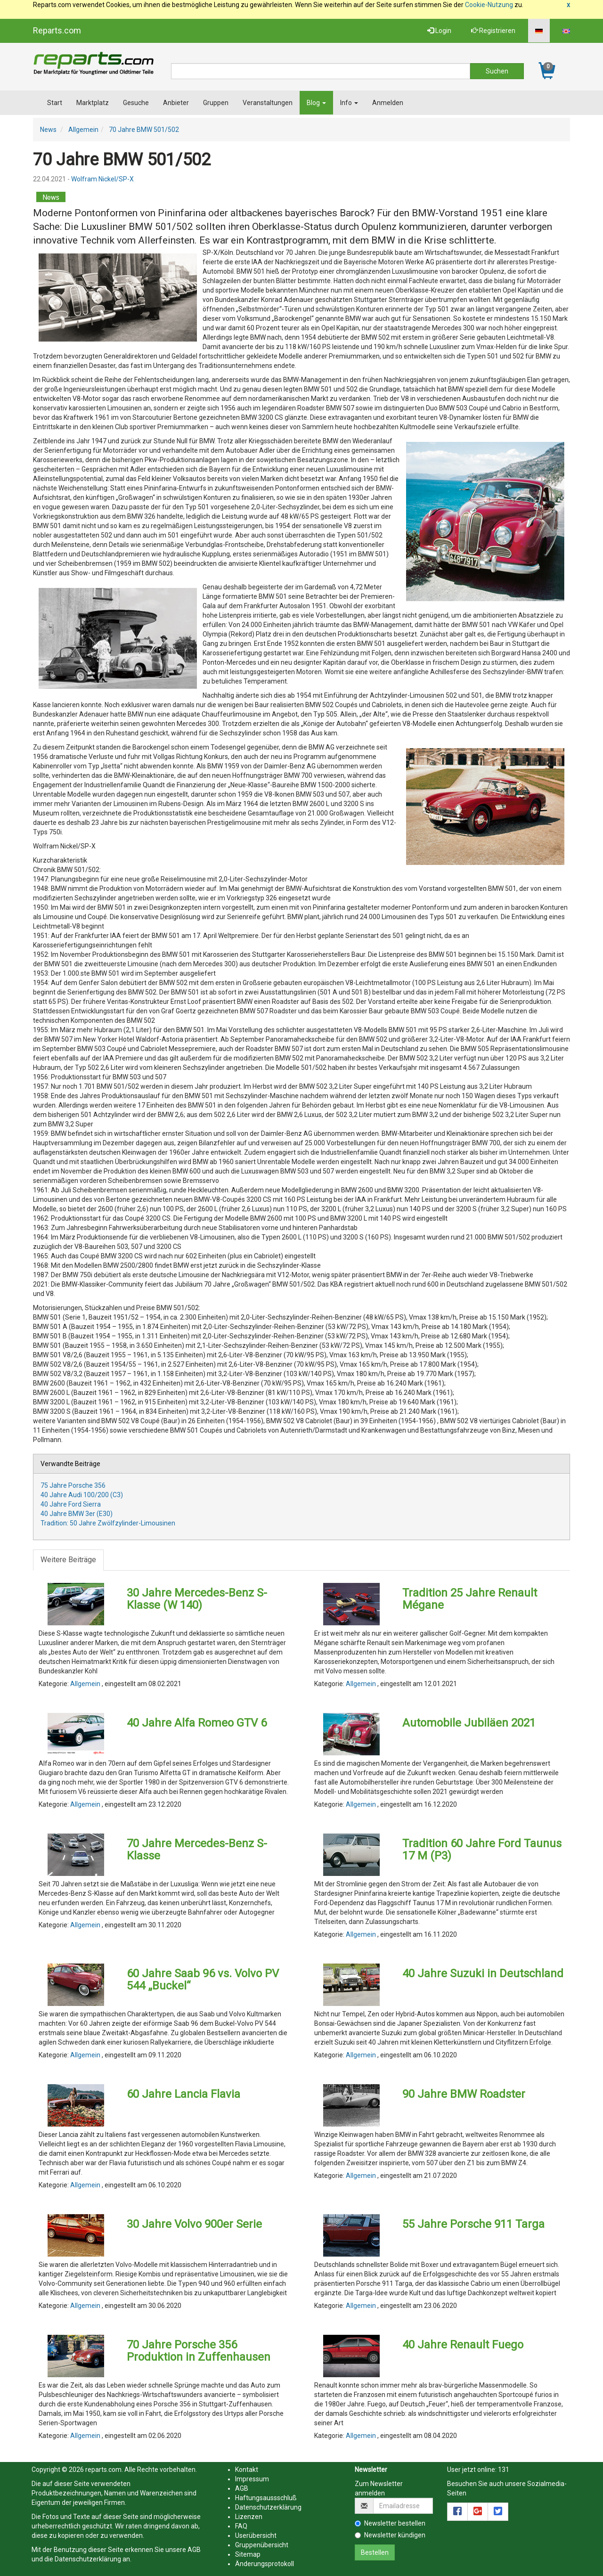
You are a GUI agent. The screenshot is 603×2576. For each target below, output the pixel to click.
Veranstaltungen (268, 102)
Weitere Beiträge (68, 1559)
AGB (194, 2549)
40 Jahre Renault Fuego (462, 2344)
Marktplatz (92, 102)
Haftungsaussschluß (266, 2498)
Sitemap (248, 2554)
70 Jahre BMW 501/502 (144, 129)
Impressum (252, 2479)
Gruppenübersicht (261, 2545)
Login (439, 30)
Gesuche (136, 102)
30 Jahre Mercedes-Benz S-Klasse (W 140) (197, 1599)
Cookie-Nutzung (489, 4)
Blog (316, 102)
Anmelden (387, 102)
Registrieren (493, 30)
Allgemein (83, 129)
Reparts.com (57, 30)
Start (54, 102)
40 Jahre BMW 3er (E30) (77, 1513)
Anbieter (176, 102)
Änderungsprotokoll (264, 2564)
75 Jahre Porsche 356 (73, 1485)
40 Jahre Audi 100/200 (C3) (82, 1495)
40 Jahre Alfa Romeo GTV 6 (197, 1722)
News (48, 129)
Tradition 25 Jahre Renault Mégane (469, 1599)
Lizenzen (248, 2516)
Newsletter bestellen (390, 2523)
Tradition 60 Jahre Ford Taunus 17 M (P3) (482, 1849)
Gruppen (215, 102)
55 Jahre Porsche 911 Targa (473, 2224)
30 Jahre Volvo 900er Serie (194, 2224)
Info (349, 102)
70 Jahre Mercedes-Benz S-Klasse (197, 1849)
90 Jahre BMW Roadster (463, 2094)
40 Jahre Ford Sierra (71, 1504)
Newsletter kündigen (390, 2535)
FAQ (241, 2526)
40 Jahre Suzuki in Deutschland (482, 1973)
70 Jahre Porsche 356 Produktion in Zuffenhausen (198, 2351)
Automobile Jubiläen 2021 (469, 1722)
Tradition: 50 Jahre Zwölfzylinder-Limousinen (108, 1523)
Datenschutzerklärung (88, 2559)
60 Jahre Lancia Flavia (183, 2094)
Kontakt (246, 2469)
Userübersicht (256, 2535)
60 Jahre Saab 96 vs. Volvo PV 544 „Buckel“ (203, 1979)
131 (503, 2469)
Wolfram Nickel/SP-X (102, 179)
